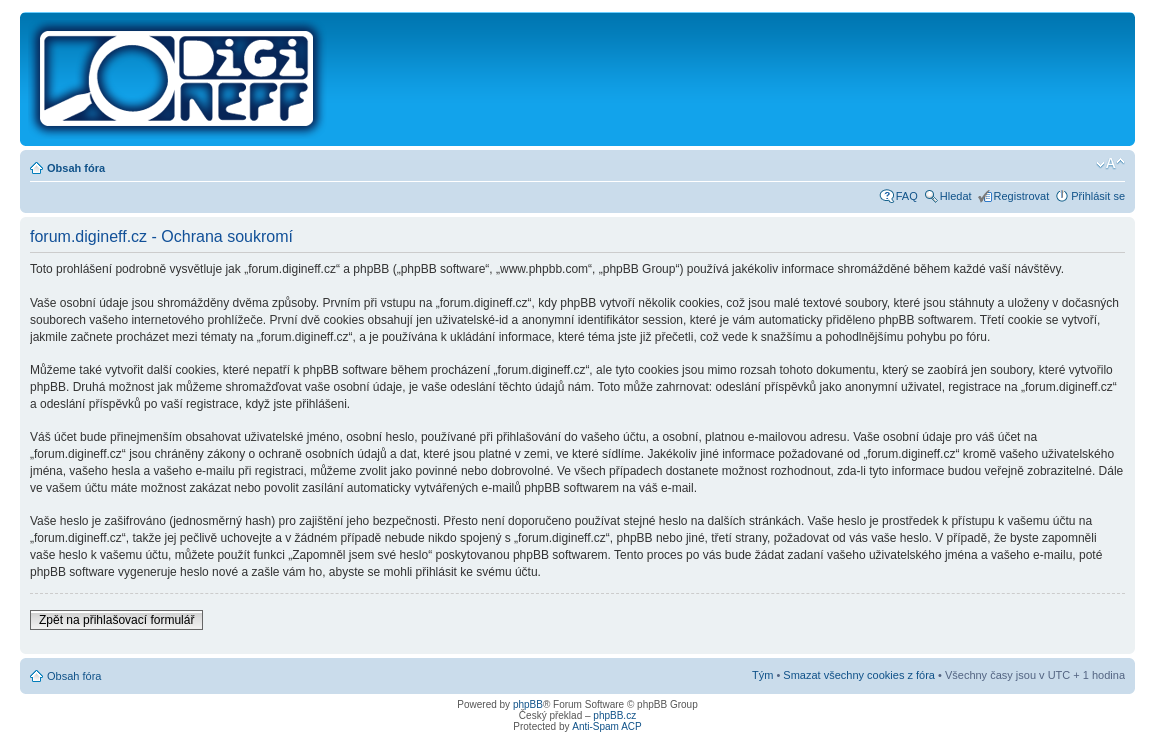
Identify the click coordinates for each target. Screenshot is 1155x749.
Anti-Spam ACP (606, 726)
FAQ (907, 196)
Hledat (956, 196)
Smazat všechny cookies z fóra (859, 675)
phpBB (528, 704)
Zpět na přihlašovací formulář (116, 620)
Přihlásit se (1098, 196)
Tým (762, 675)
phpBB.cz (614, 715)
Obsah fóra (76, 168)
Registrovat (1022, 196)
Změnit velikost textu (1110, 164)
